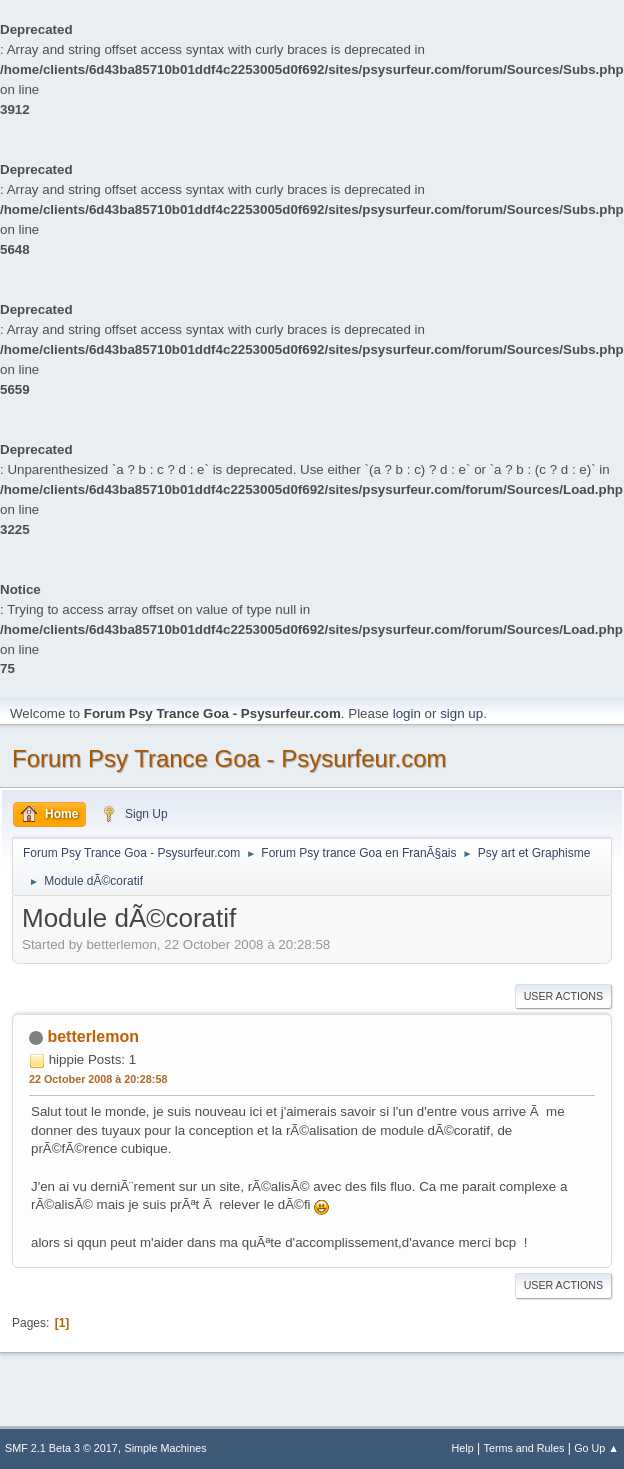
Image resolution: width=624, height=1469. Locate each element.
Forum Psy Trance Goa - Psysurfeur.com (229, 758)
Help (463, 1448)
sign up (461, 713)
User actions (563, 996)
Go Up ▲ (596, 1448)
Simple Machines (166, 1448)
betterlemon (92, 1036)
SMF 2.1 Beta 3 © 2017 (61, 1448)
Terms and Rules (524, 1448)
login (407, 713)
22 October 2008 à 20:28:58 (98, 1079)
